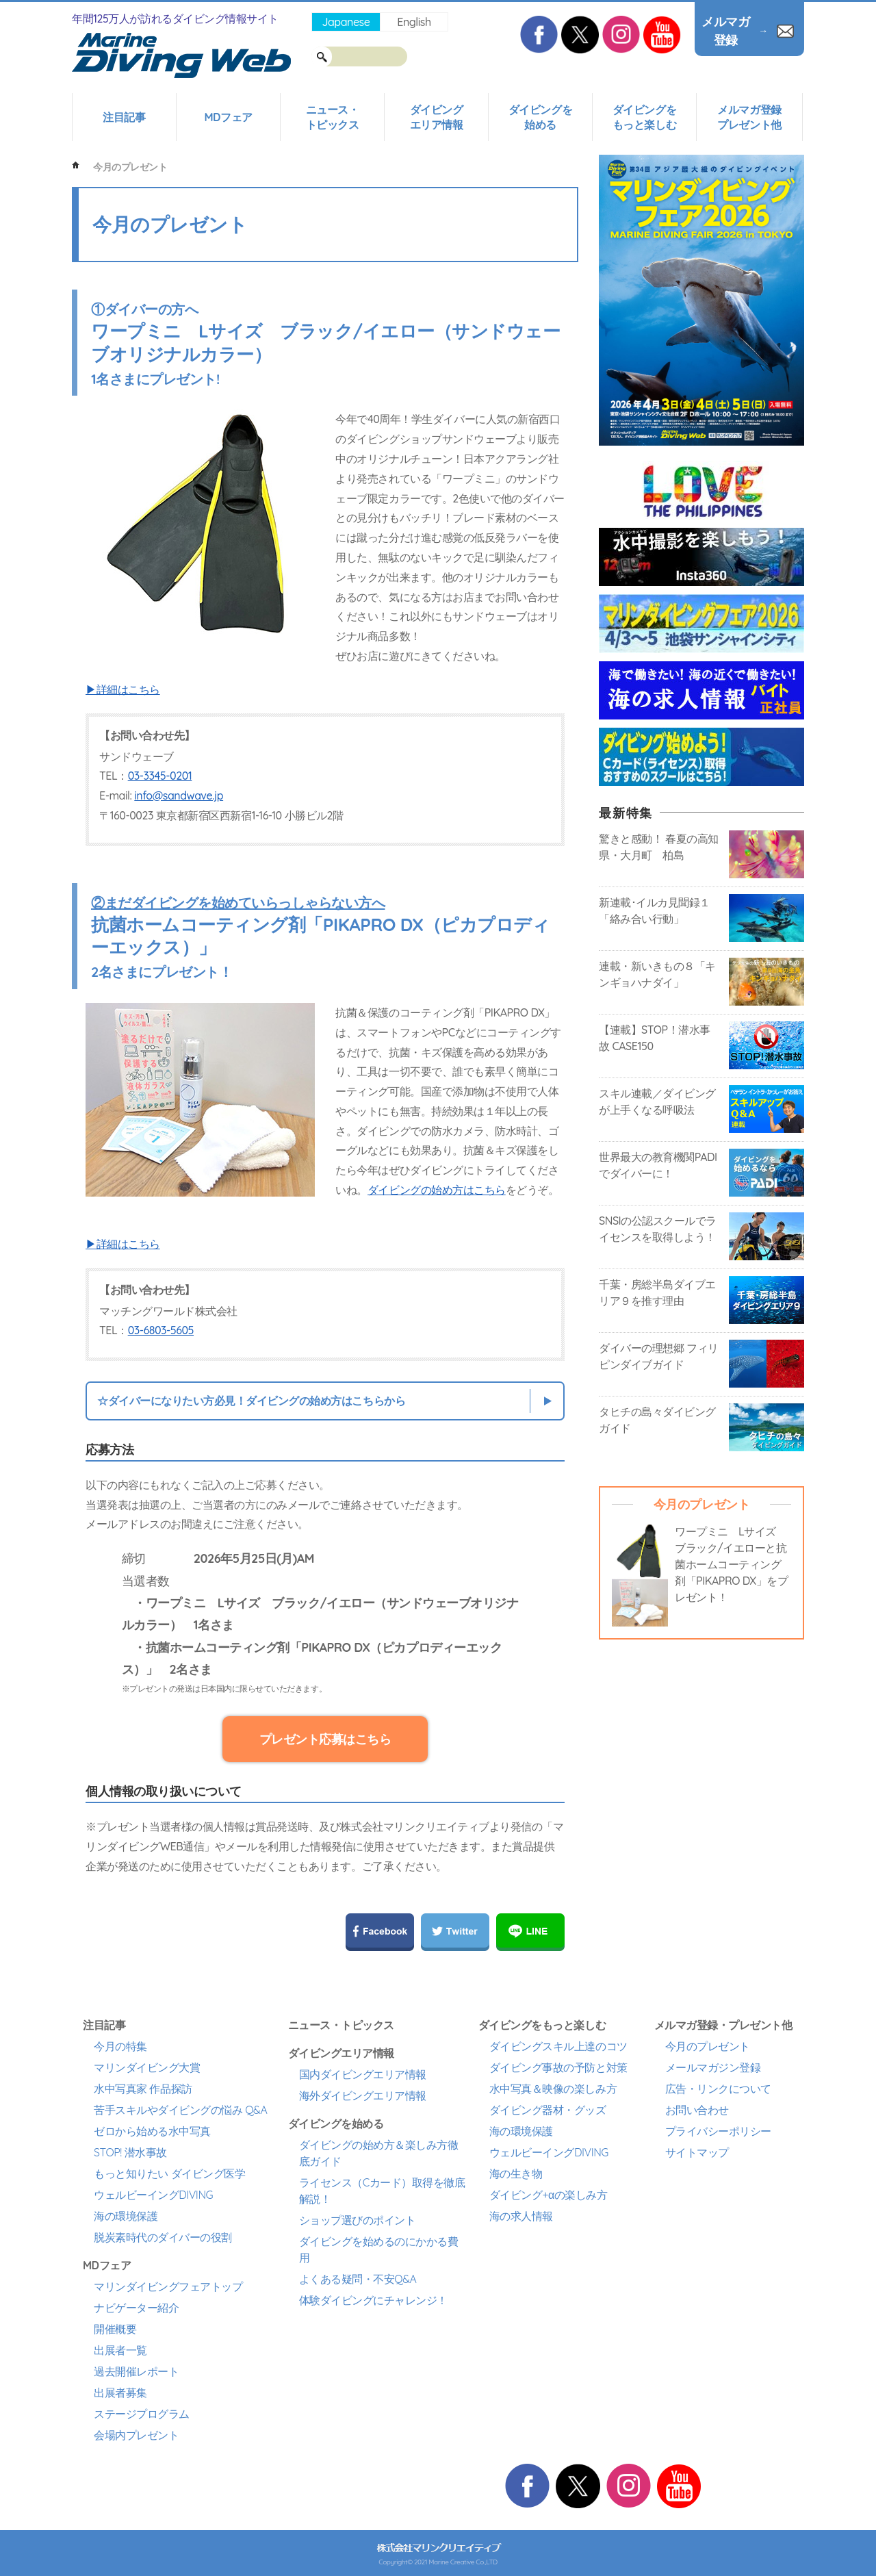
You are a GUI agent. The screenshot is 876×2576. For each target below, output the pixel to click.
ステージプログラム (142, 2414)
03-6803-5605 (161, 1330)
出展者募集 (120, 2392)
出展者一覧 (120, 2350)
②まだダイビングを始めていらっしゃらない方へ (238, 902)
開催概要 (115, 2329)
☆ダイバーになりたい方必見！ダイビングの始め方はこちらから (251, 1400)
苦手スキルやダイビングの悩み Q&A (180, 2110)
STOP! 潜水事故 (130, 2152)
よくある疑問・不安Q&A (358, 2279)
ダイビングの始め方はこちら (437, 1190)
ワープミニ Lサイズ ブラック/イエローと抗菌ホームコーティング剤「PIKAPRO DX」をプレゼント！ (731, 1564)
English (413, 22)
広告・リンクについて (718, 2088)
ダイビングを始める (540, 117)
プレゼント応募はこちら (325, 1739)
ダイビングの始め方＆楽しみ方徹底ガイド (379, 2153)
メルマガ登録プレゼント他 (749, 117)
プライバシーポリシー (718, 2131)
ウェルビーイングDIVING (153, 2195)
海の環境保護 (125, 2216)
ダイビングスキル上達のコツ (558, 2046)
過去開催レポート (136, 2371)
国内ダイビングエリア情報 (362, 2074)
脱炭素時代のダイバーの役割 (163, 2237)
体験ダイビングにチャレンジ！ (373, 2300)
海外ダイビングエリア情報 (362, 2095)
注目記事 (124, 117)
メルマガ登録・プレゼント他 (723, 2025)
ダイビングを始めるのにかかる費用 (379, 2249)
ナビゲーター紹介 (136, 2307)
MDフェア (228, 117)
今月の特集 (120, 2046)
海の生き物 (516, 2173)
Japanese (346, 22)
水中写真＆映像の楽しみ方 (553, 2088)
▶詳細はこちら (123, 689)
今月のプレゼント (707, 2046)
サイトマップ (697, 2152)
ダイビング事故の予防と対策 (558, 2067)
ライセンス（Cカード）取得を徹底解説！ (382, 2191)
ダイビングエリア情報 (436, 117)
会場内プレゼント (136, 2435)
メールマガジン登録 (713, 2067)
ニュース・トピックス (332, 117)
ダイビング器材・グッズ (547, 2110)
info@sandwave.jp (178, 795)
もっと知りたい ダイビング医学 (169, 2173)
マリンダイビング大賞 (147, 2067)
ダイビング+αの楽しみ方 (548, 2195)
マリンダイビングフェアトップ (168, 2286)
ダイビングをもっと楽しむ (644, 117)
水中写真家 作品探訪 (143, 2088)
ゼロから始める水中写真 (152, 2131)
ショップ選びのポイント (357, 2220)
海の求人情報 (521, 2216)
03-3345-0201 (160, 775)
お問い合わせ (697, 2110)
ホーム (75, 165)
